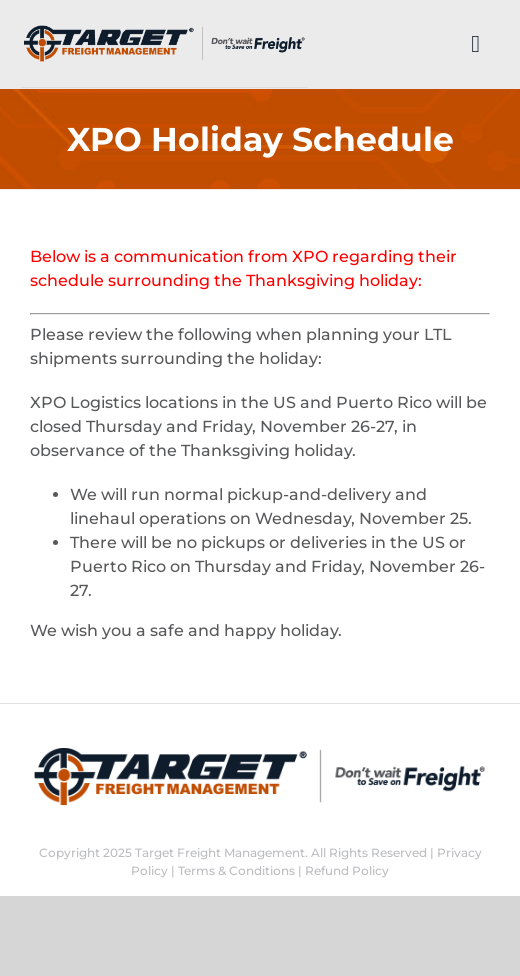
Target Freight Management (220, 852)
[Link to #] (475, 44)
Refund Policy (347, 870)
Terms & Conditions (236, 870)
